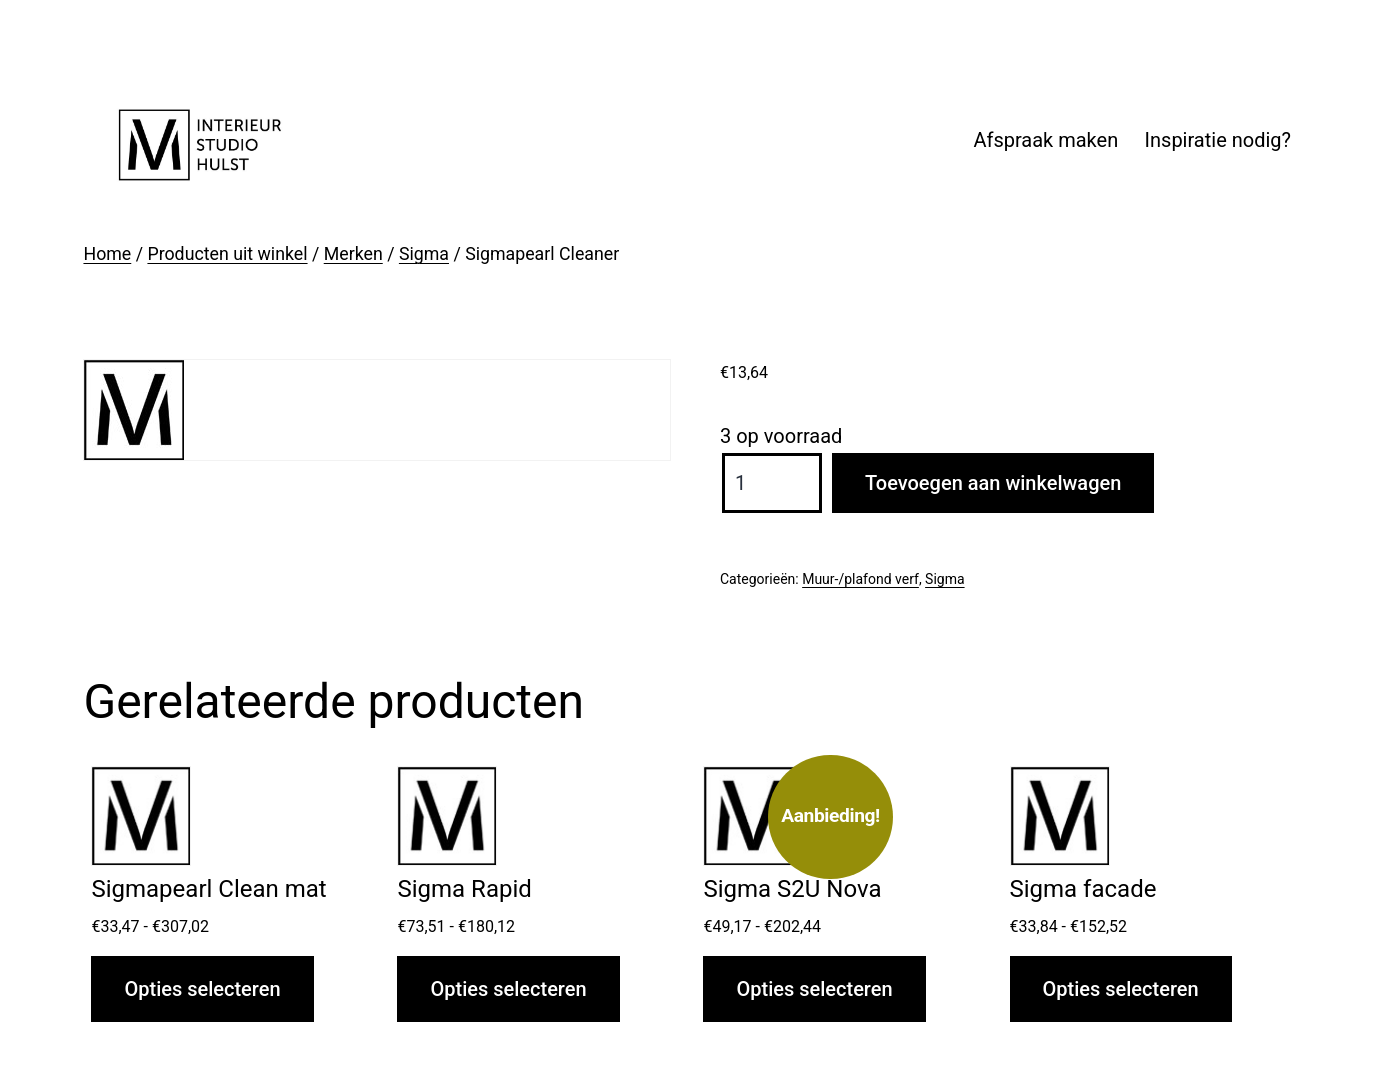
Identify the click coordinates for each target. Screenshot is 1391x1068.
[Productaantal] (772, 483)
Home (107, 254)
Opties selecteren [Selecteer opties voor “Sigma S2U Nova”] (814, 989)
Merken (353, 254)
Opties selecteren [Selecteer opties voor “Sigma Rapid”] (508, 989)
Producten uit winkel (227, 254)
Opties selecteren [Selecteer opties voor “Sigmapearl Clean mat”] (202, 989)
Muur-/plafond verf (860, 579)
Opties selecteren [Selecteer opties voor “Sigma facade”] (1121, 989)
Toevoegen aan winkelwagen (993, 483)
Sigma (424, 254)
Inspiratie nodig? (1218, 140)
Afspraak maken (1045, 140)
